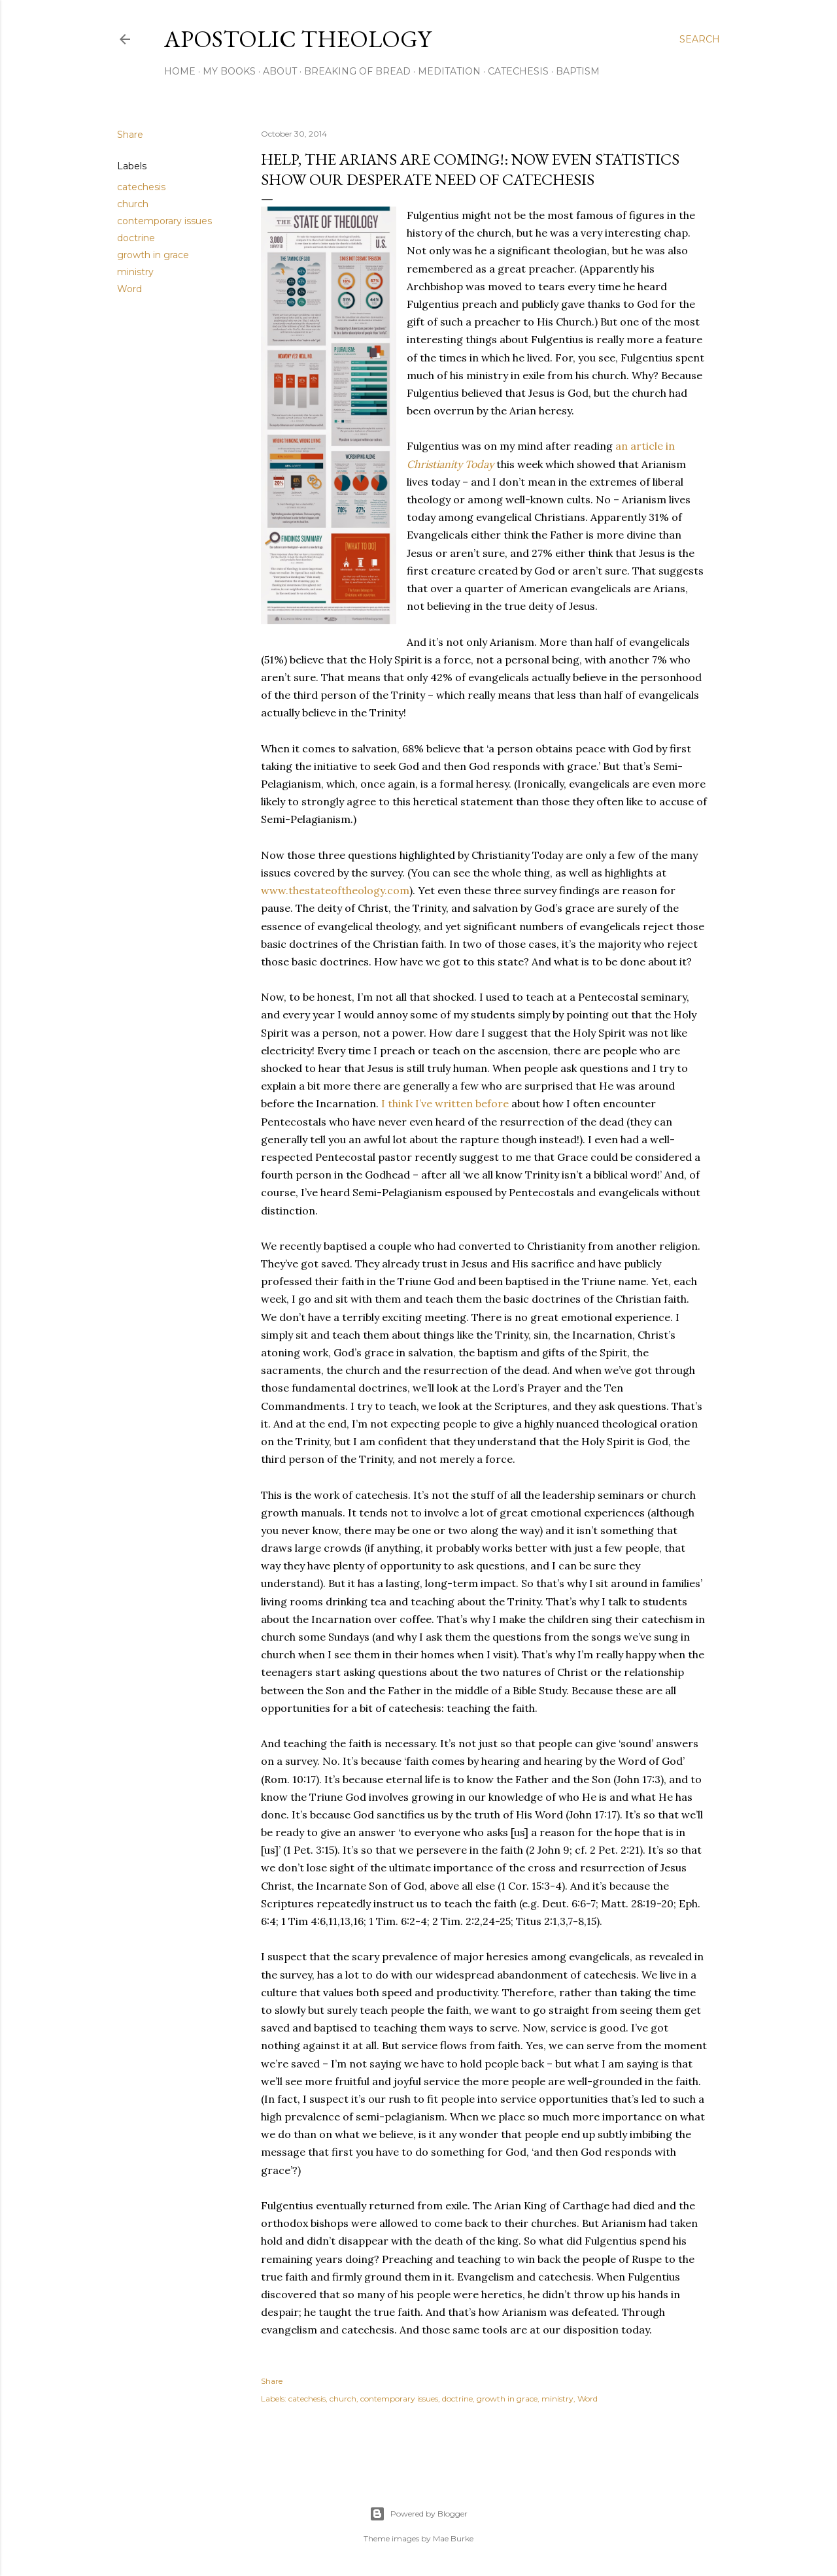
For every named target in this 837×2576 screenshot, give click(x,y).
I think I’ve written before (445, 1103)
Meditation (449, 71)
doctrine (136, 238)
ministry (135, 272)
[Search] (699, 39)
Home (180, 71)
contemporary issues (164, 221)
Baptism (578, 71)
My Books (229, 71)
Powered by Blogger (418, 2514)
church (132, 204)
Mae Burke (453, 2538)
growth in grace (153, 255)
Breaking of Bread (357, 71)
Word (129, 289)
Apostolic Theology (297, 39)
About (280, 71)
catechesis (141, 187)
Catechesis (518, 71)
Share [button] (130, 135)
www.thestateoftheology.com (335, 890)
